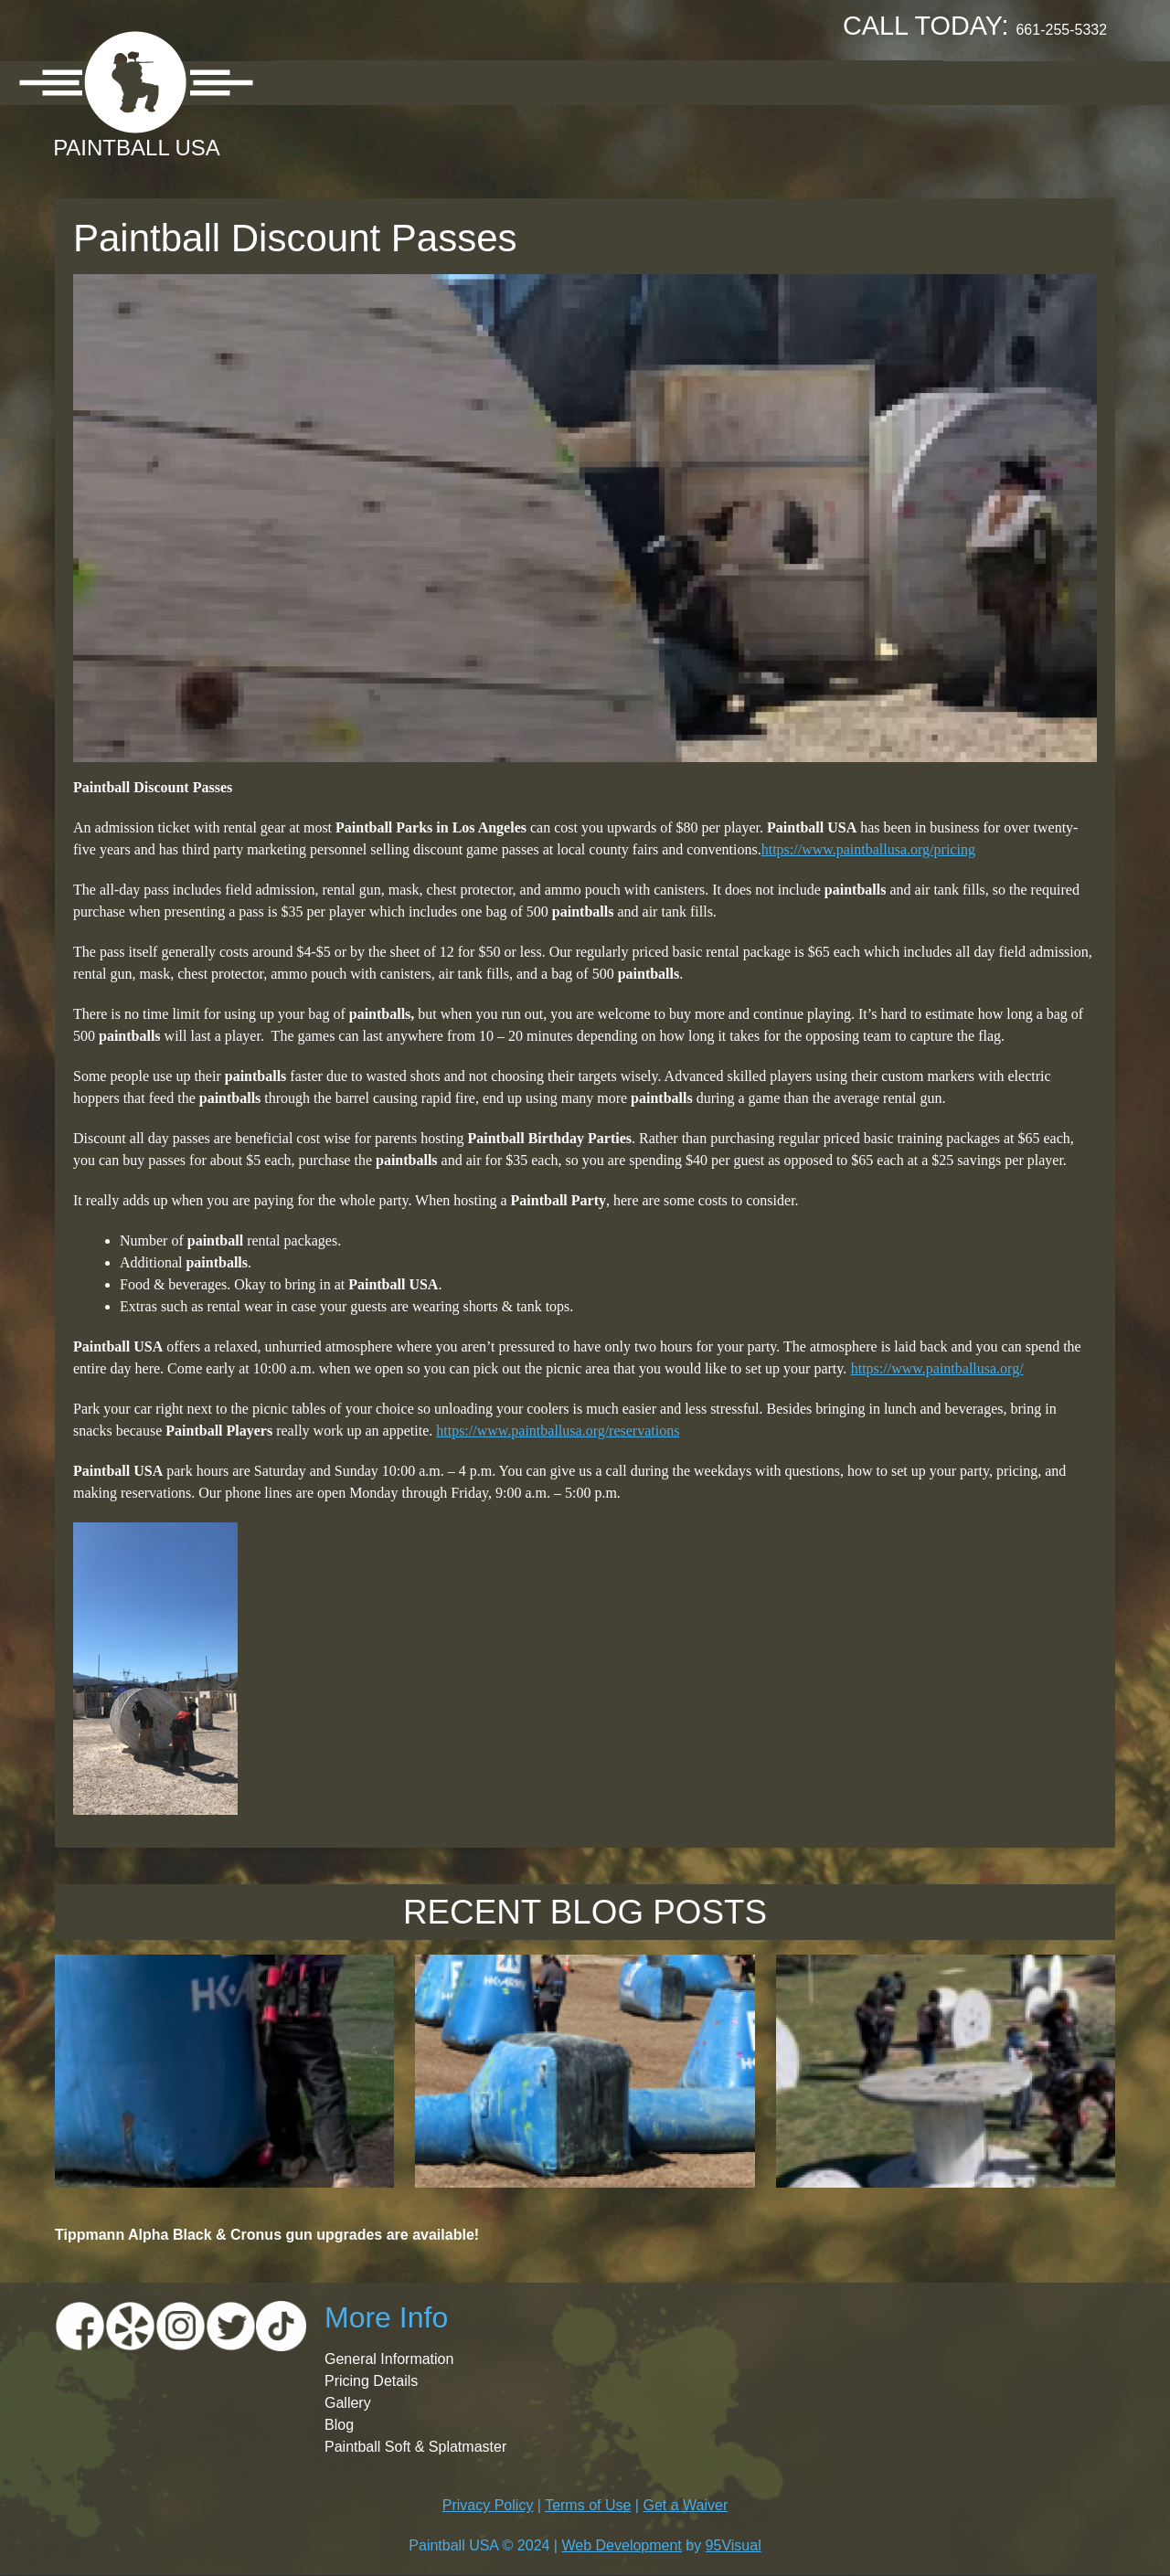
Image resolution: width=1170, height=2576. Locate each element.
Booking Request (749, 81)
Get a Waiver (685, 2505)
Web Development (621, 2545)
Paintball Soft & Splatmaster (415, 2446)
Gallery (611, 81)
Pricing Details (371, 2381)
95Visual (733, 2545)
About (316, 81)
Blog (339, 2425)
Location (414, 81)
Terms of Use (588, 2505)
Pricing (515, 81)
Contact (892, 81)
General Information (388, 2359)
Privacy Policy (488, 2505)
